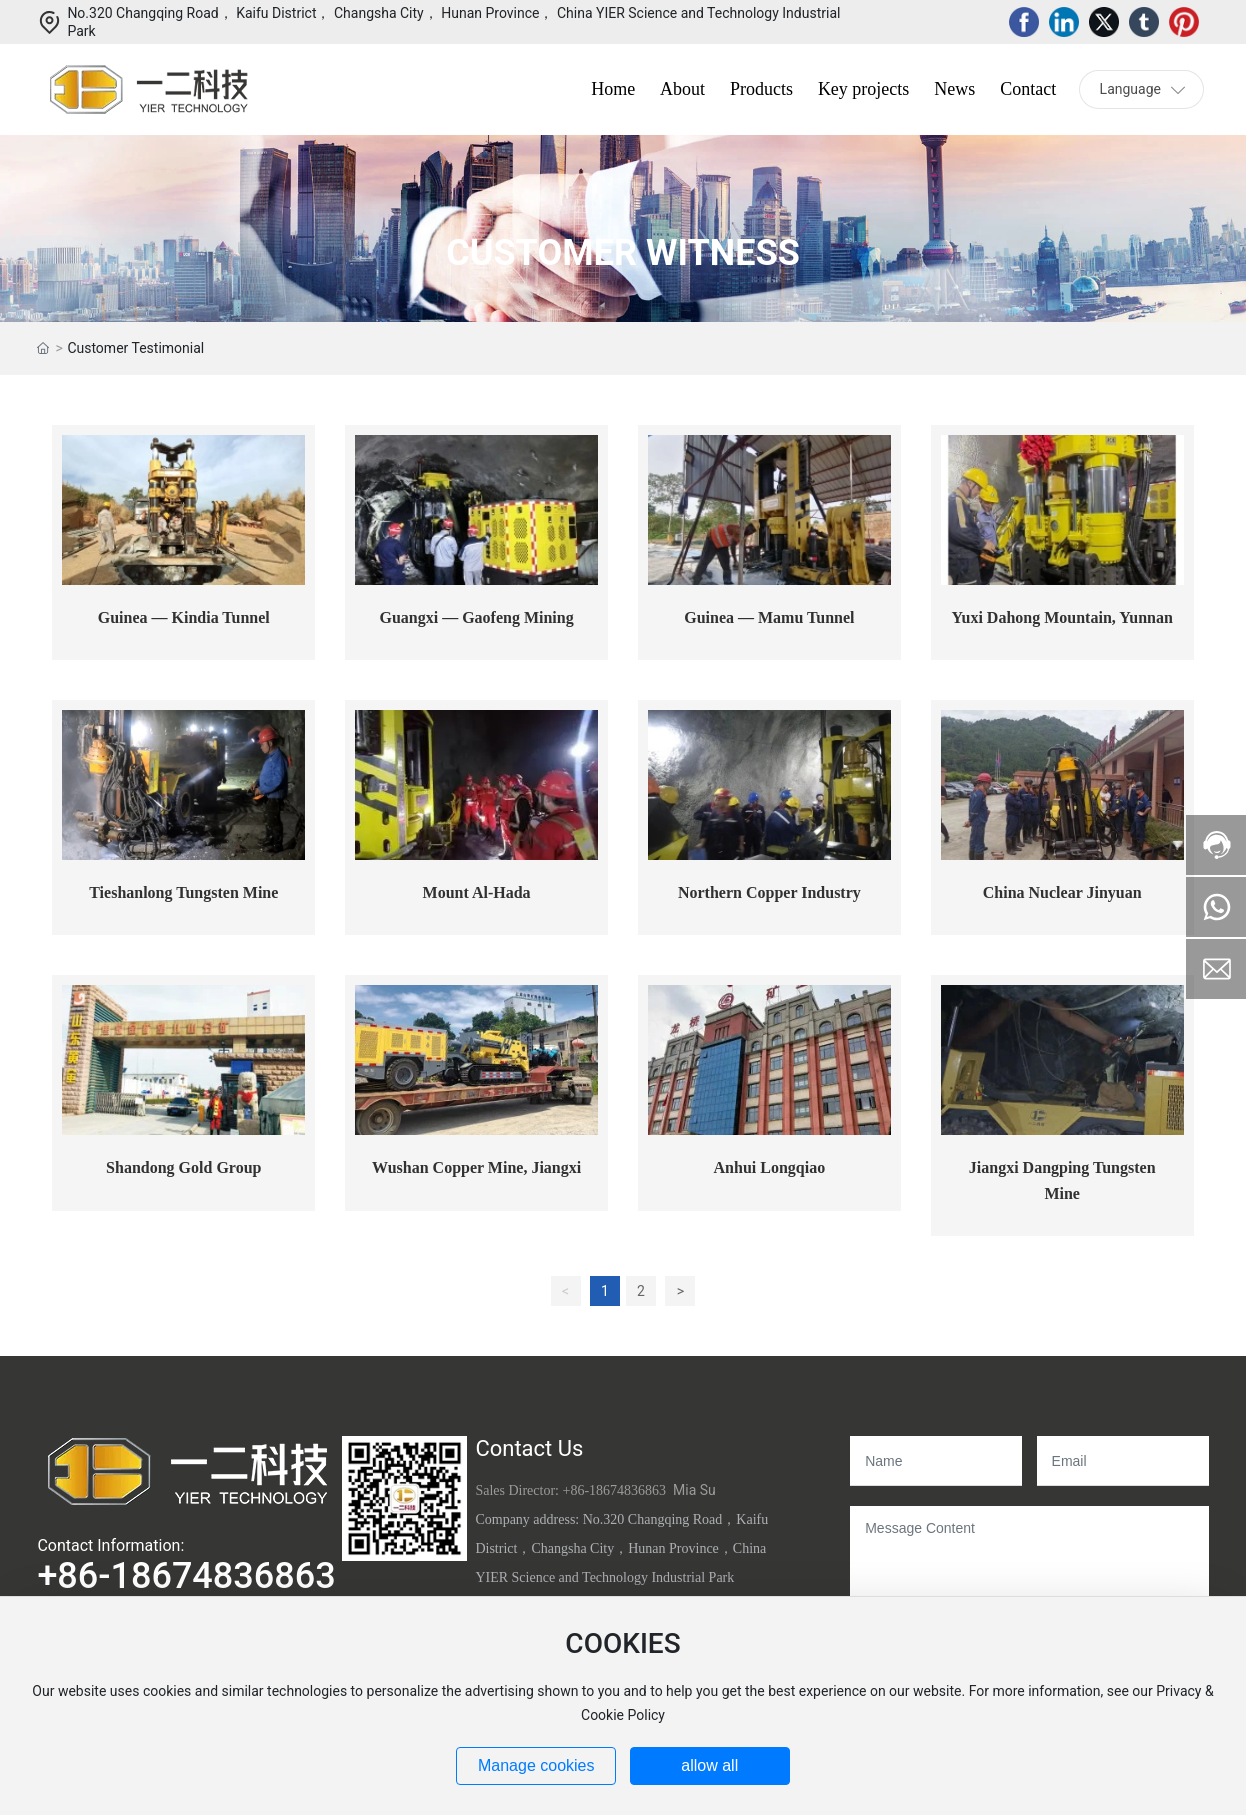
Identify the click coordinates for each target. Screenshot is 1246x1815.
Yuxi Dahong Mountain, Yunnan (1061, 617)
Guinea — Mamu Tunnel (769, 617)
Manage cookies (536, 1765)
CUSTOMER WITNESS (623, 254)
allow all (709, 1765)
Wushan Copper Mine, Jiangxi (476, 1167)
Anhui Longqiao (770, 1167)
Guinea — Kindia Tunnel (184, 617)
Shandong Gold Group (183, 1167)
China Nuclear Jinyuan (1062, 892)
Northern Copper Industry (769, 892)
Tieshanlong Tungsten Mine (183, 892)
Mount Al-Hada (477, 892)
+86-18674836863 (186, 1576)
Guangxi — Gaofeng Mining (476, 617)
